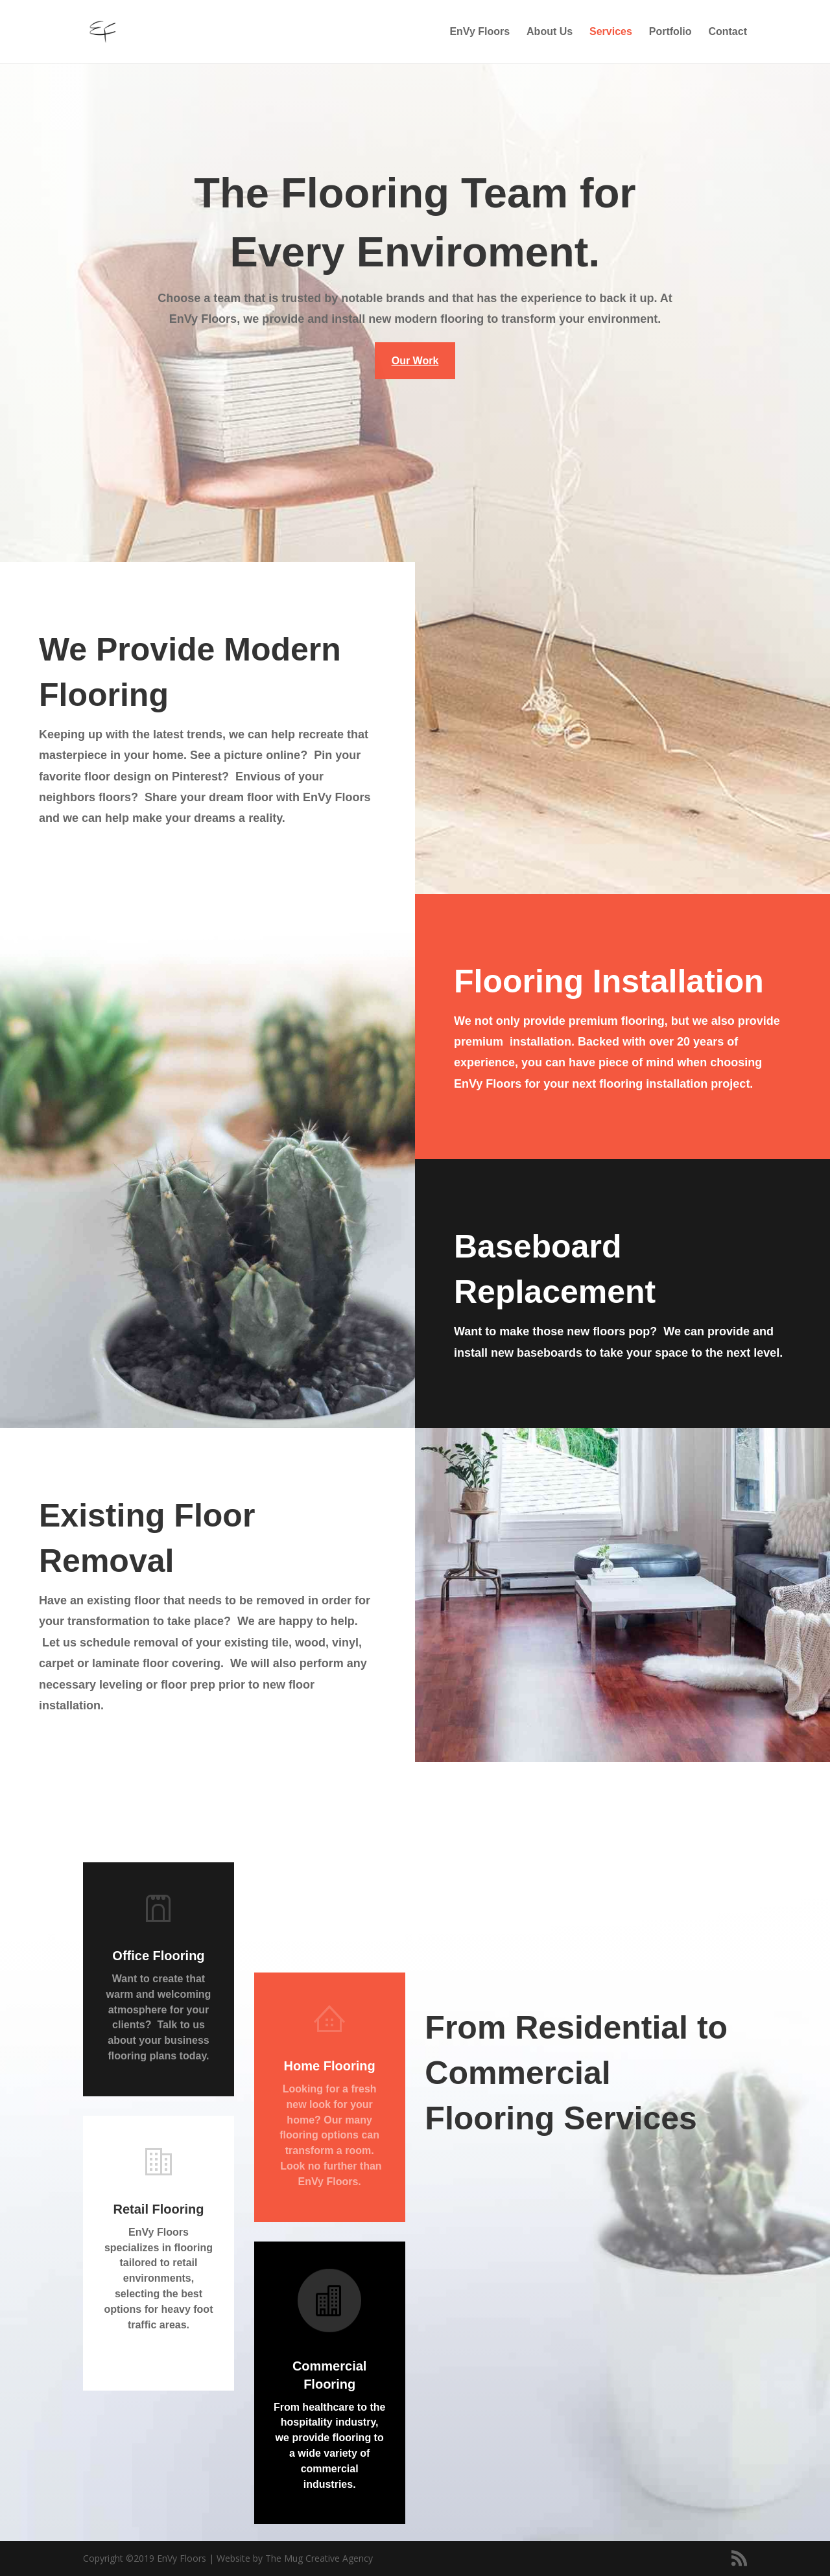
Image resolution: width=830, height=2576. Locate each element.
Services (610, 32)
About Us (550, 32)
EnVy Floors (479, 32)
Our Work (415, 360)
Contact (727, 32)
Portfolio (670, 32)
